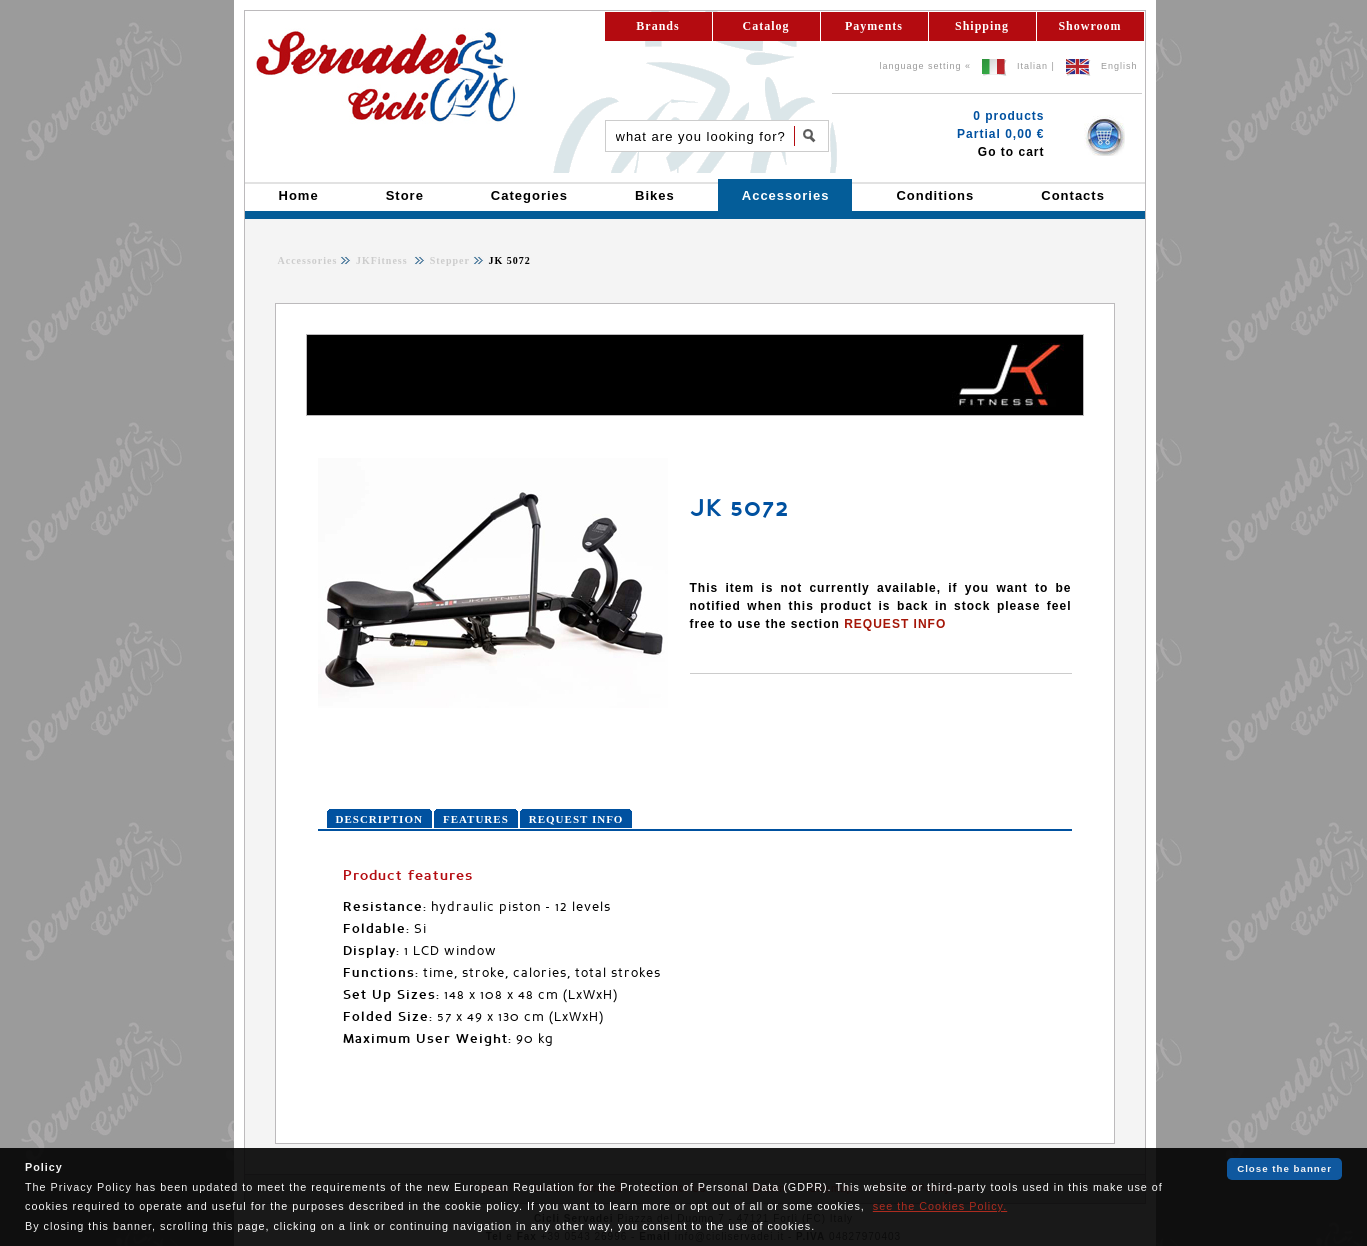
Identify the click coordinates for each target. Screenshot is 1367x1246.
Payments (874, 26)
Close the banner (1284, 1168)
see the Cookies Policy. (940, 1206)
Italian (1032, 66)
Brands (657, 26)
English (1119, 66)
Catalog (766, 26)
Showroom (1089, 26)
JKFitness (383, 260)
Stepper (448, 260)
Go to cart (1011, 152)
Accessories (308, 260)
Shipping (982, 26)
